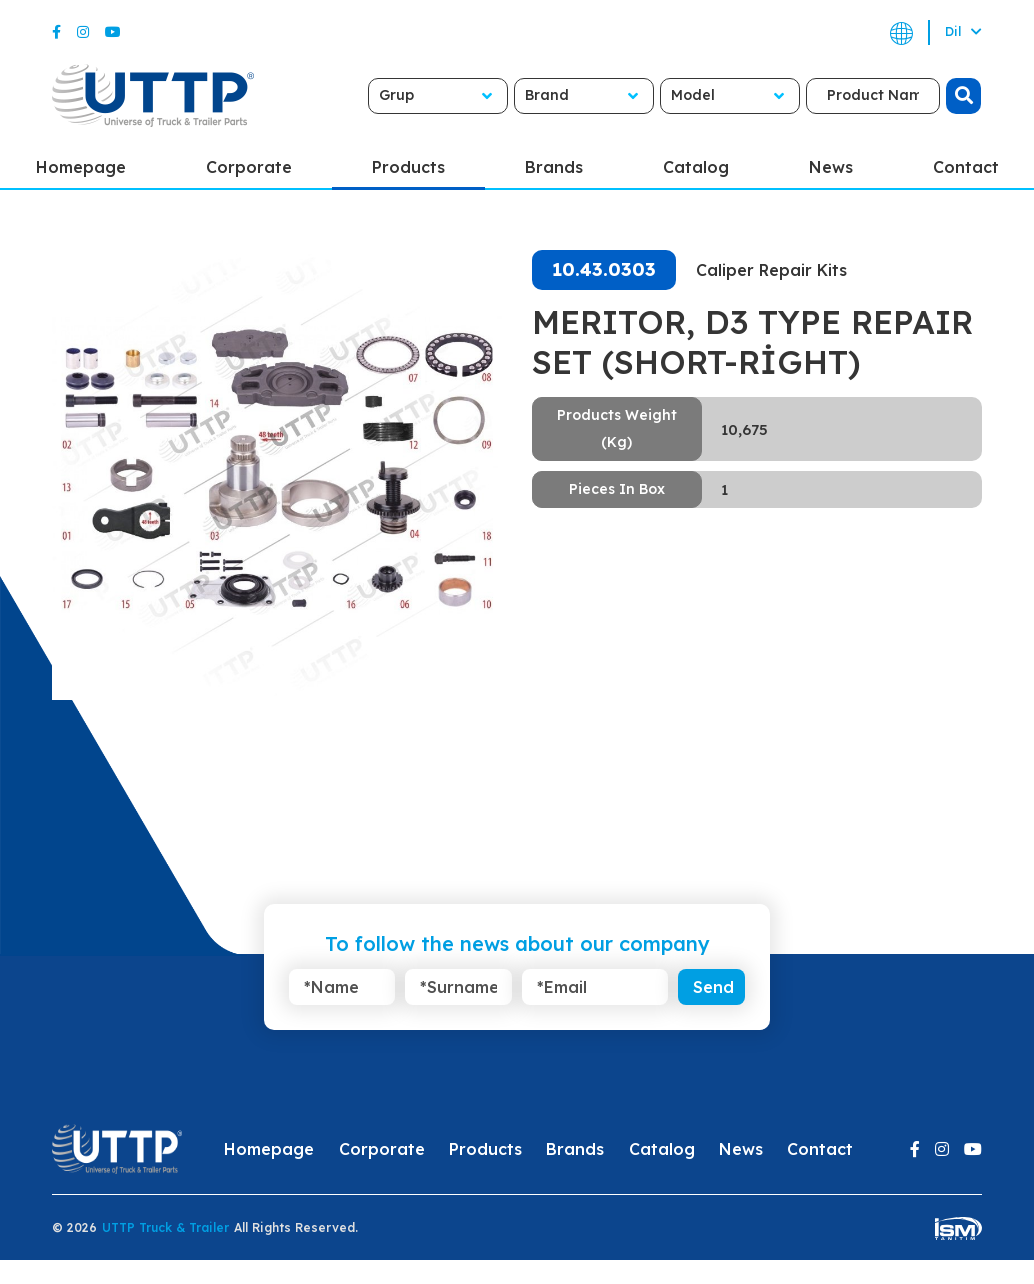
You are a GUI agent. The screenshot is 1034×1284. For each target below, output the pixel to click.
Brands (554, 167)
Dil (963, 31)
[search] (946, 96)
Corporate (249, 167)
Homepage (269, 1149)
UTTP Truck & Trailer (165, 1227)
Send (713, 987)
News (831, 167)
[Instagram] (83, 32)
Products (408, 167)
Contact (820, 1149)
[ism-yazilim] (958, 1227)
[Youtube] (113, 32)
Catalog (696, 167)
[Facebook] (56, 32)
